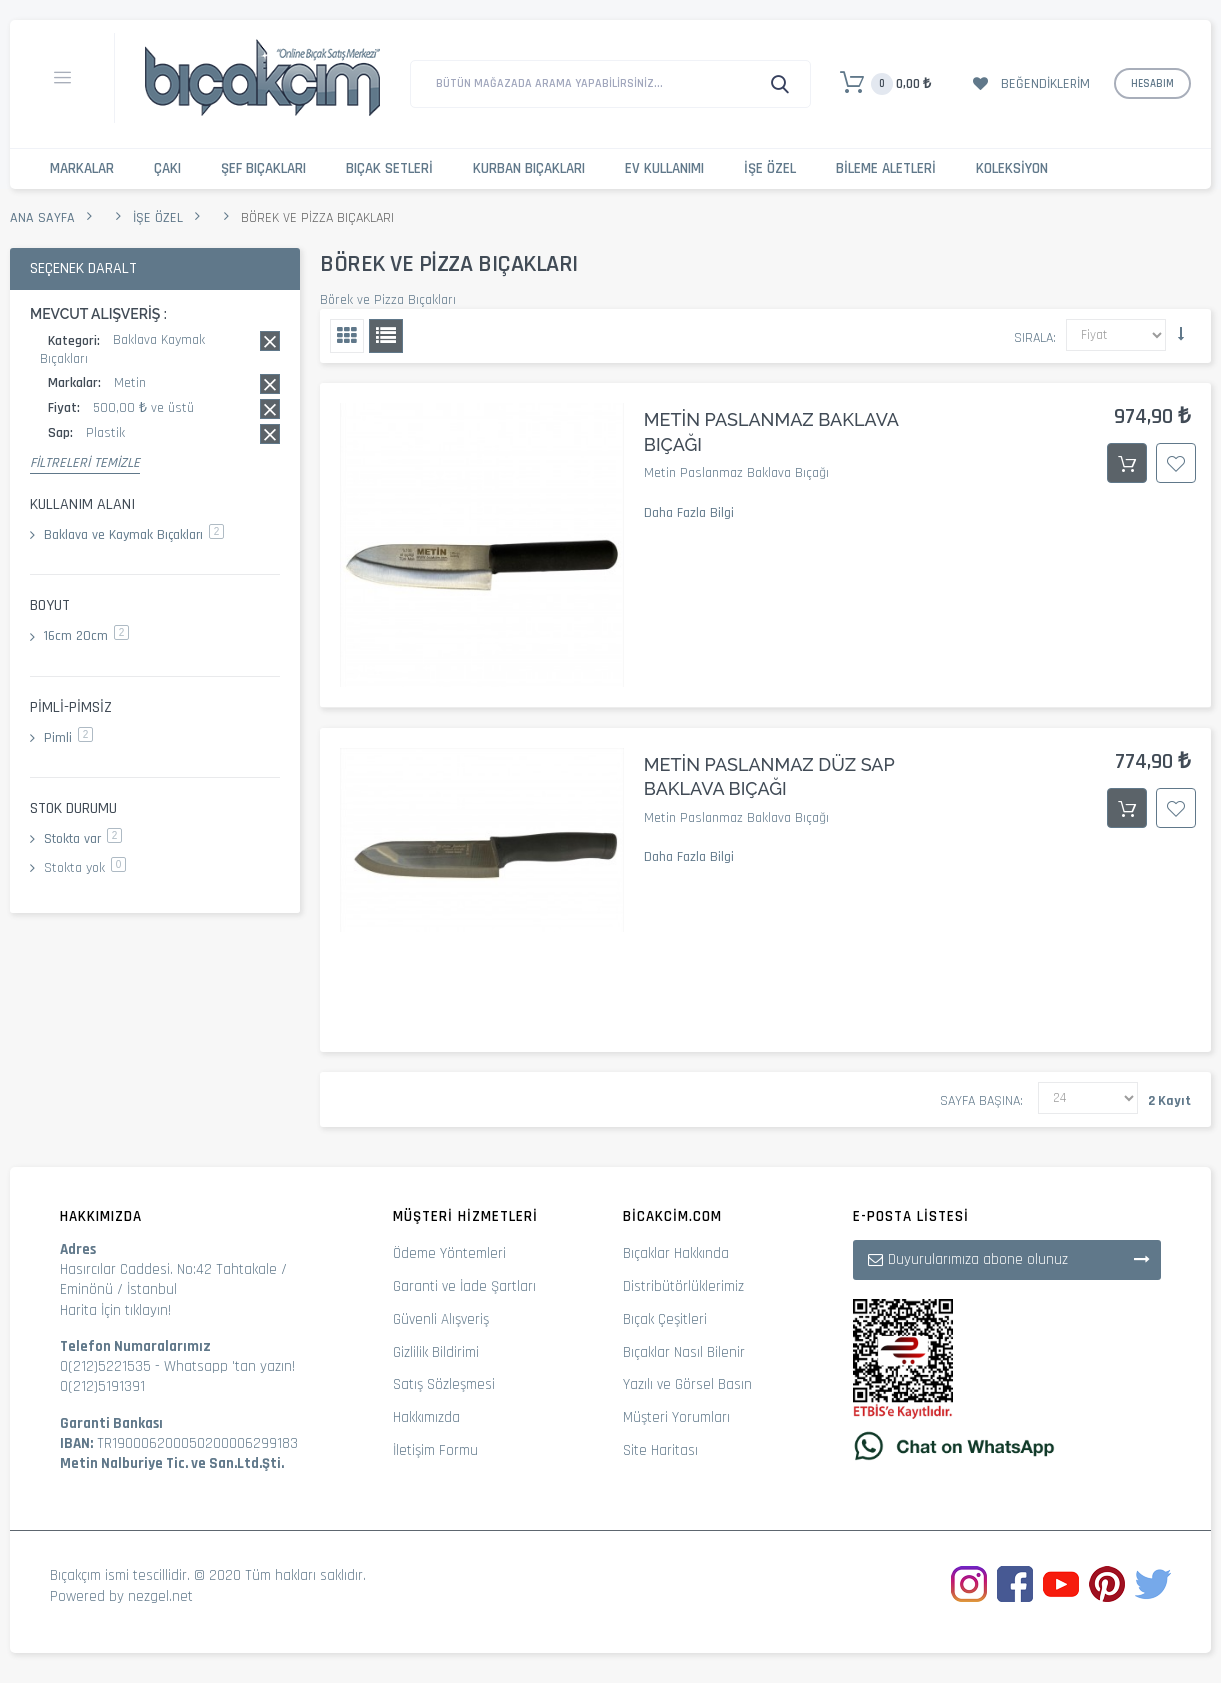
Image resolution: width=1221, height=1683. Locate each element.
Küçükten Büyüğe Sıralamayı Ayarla (1181, 334)
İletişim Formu (435, 1450)
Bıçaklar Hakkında (676, 1253)
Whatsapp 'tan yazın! (229, 1366)
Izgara (347, 336)
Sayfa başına (980, 1101)
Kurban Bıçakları (529, 168)
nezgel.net (160, 1596)
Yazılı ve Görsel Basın (687, 1384)
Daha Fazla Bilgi (689, 513)
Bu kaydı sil (270, 341)
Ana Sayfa (42, 218)
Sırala (1033, 338)
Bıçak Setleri (389, 168)
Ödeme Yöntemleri (449, 1253)
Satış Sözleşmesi (444, 1384)
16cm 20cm (86, 636)
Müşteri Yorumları (676, 1417)
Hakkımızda (426, 1417)
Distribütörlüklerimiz (683, 1286)
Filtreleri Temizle (85, 463)
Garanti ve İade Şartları (464, 1286)
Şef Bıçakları (263, 168)
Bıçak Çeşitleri (665, 1319)
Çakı (167, 168)
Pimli (68, 738)
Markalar (82, 168)
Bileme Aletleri (886, 168)
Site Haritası (660, 1450)
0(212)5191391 (102, 1386)
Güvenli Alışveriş (441, 1319)
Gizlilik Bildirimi (436, 1352)
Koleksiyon (1012, 168)
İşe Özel (770, 168)
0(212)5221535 (105, 1366)
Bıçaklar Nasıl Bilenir (684, 1352)
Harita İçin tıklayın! (115, 1310)
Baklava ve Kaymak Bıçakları (134, 535)
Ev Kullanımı (664, 168)
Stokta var (83, 839)
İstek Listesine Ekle (1176, 463)
